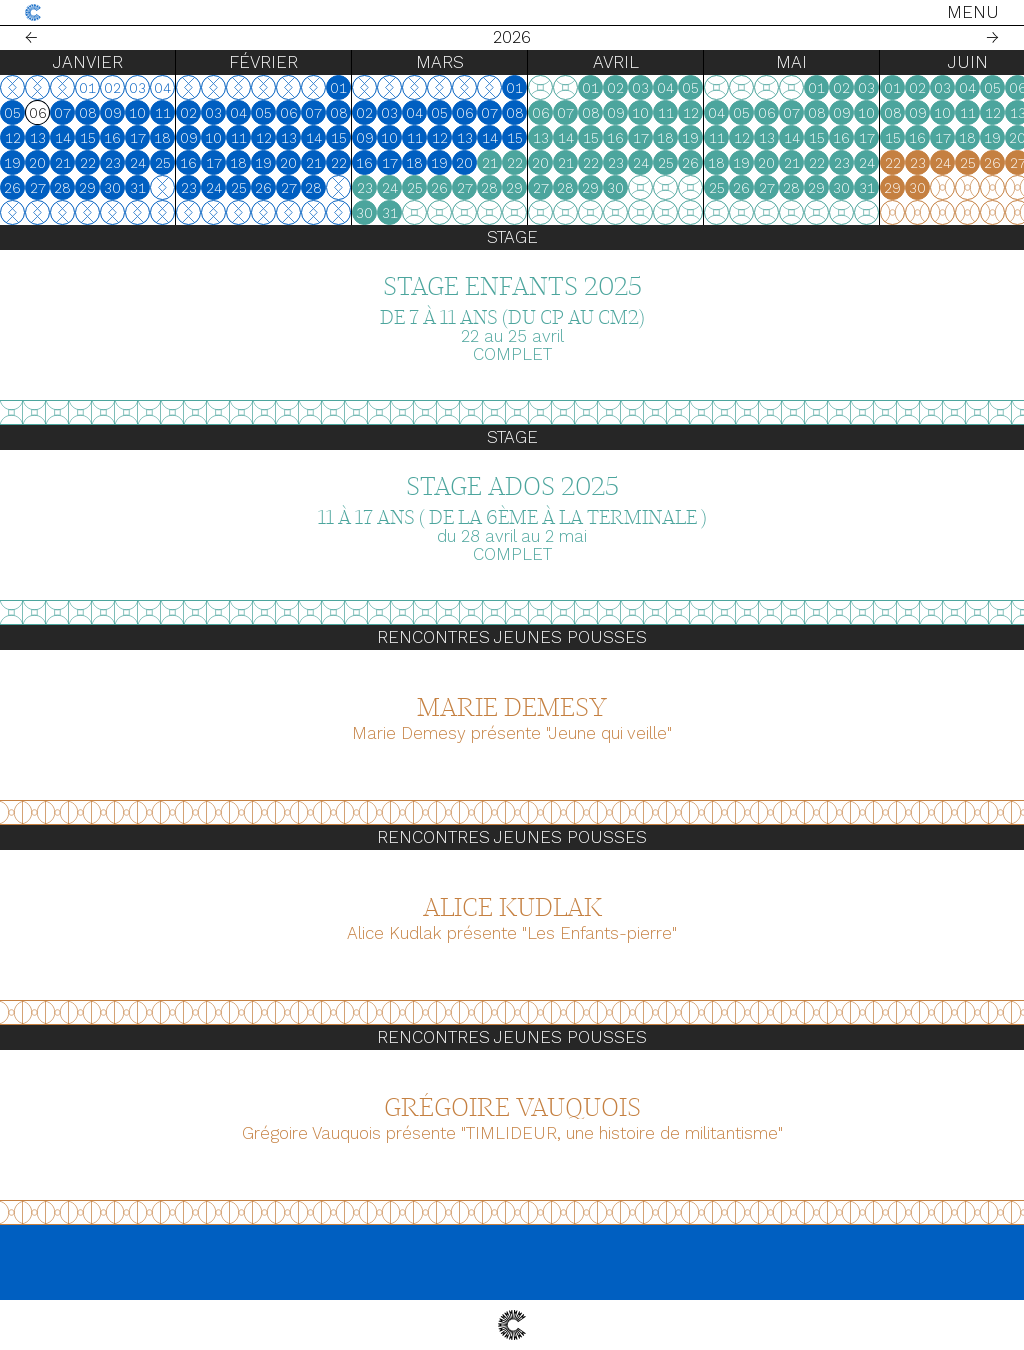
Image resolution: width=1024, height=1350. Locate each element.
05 (12, 113)
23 (113, 163)
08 (88, 113)
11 (163, 113)
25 (163, 163)
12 (13, 138)
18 (162, 138)
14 (63, 138)
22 (88, 163)
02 (188, 113)
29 (87, 188)
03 (213, 113)
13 (38, 138)
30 (112, 188)
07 (62, 113)
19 (12, 163)
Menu (973, 12)
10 (137, 113)
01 (338, 88)
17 (138, 138)
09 (113, 113)
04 (238, 113)
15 (88, 138)
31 (138, 188)
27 (38, 188)
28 (62, 188)
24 (138, 163)
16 (112, 138)
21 (63, 163)
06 (289, 113)
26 (12, 188)
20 (37, 163)
